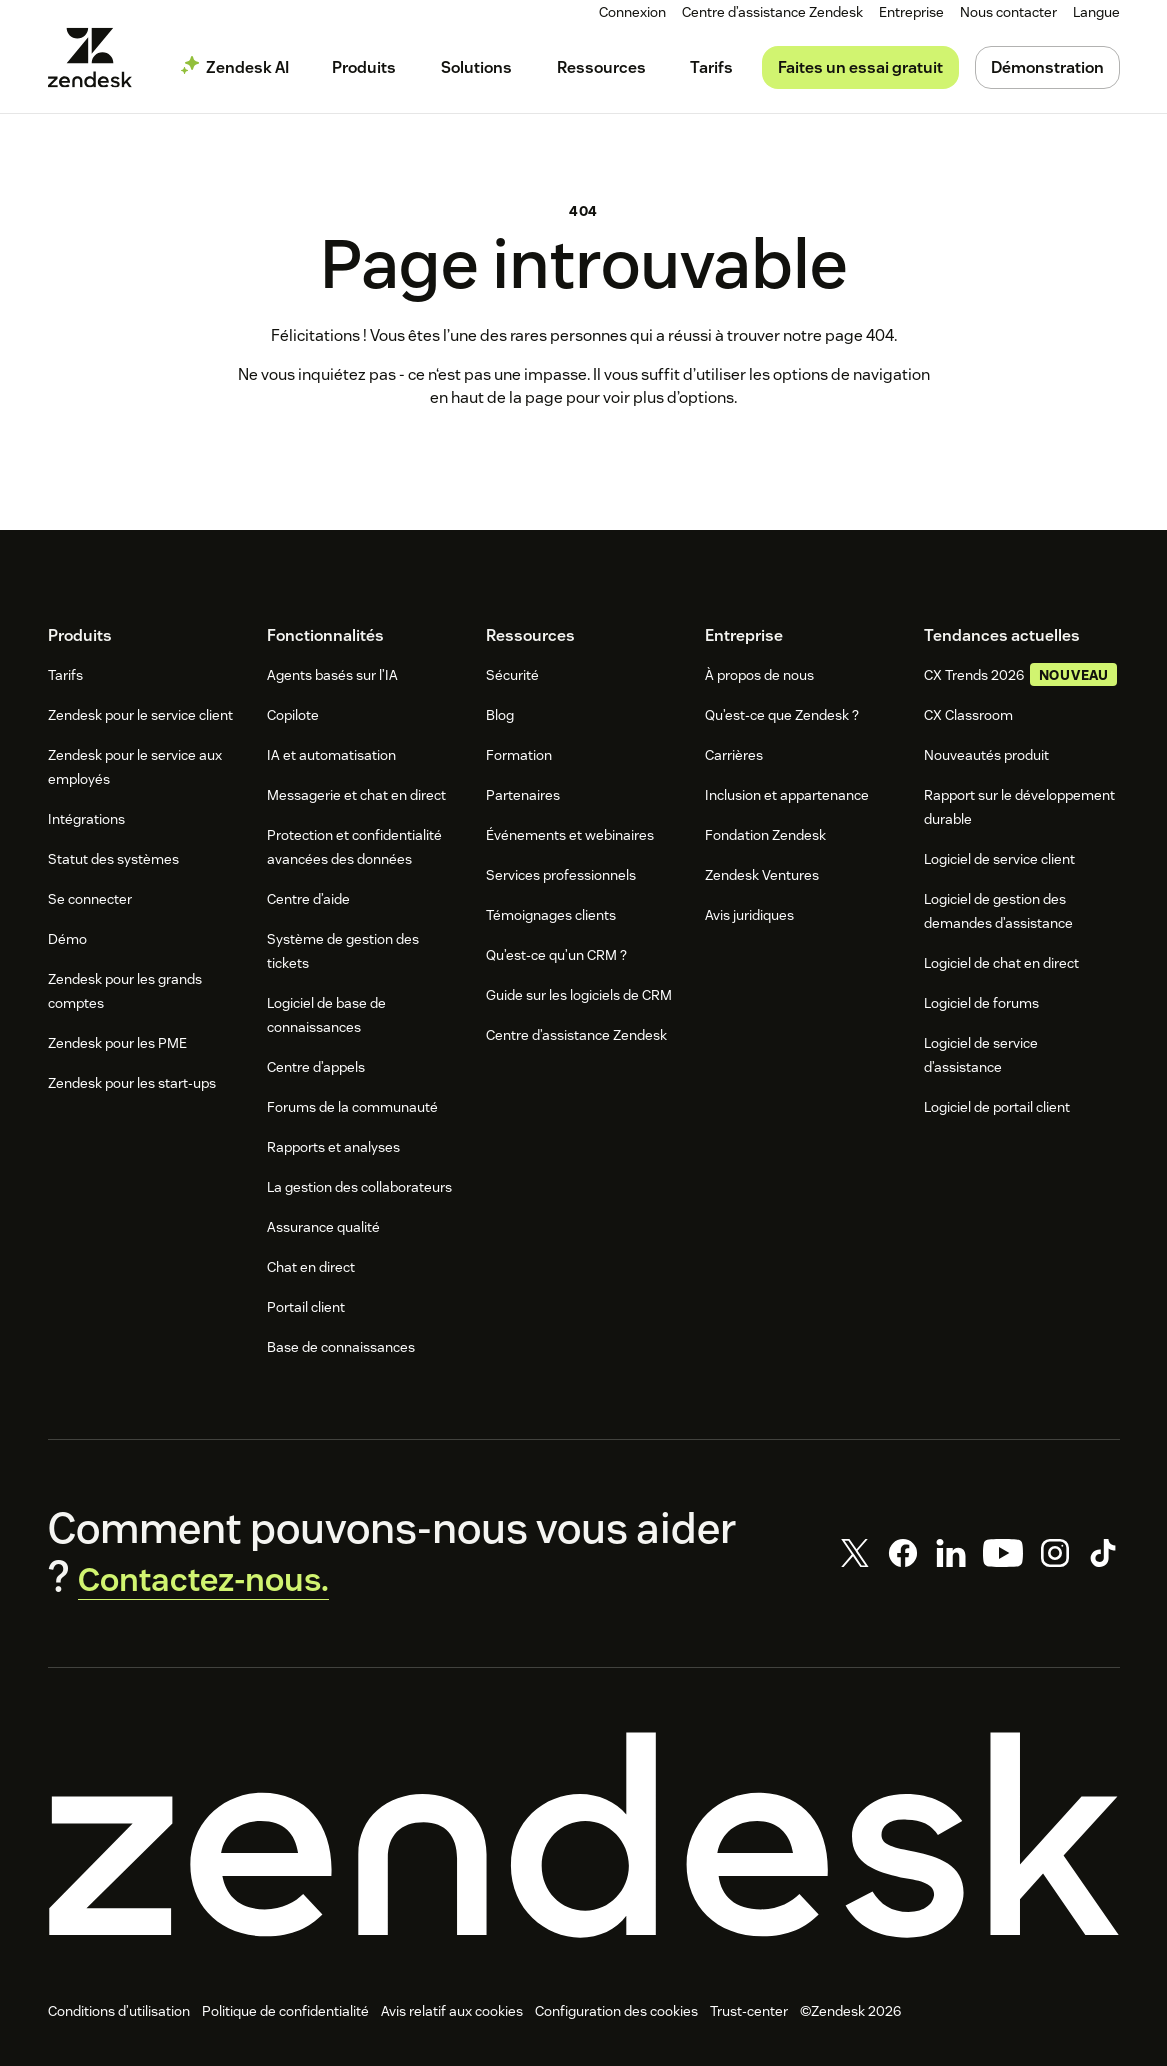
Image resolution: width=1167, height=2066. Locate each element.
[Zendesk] (584, 1843)
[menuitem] (915, 12)
